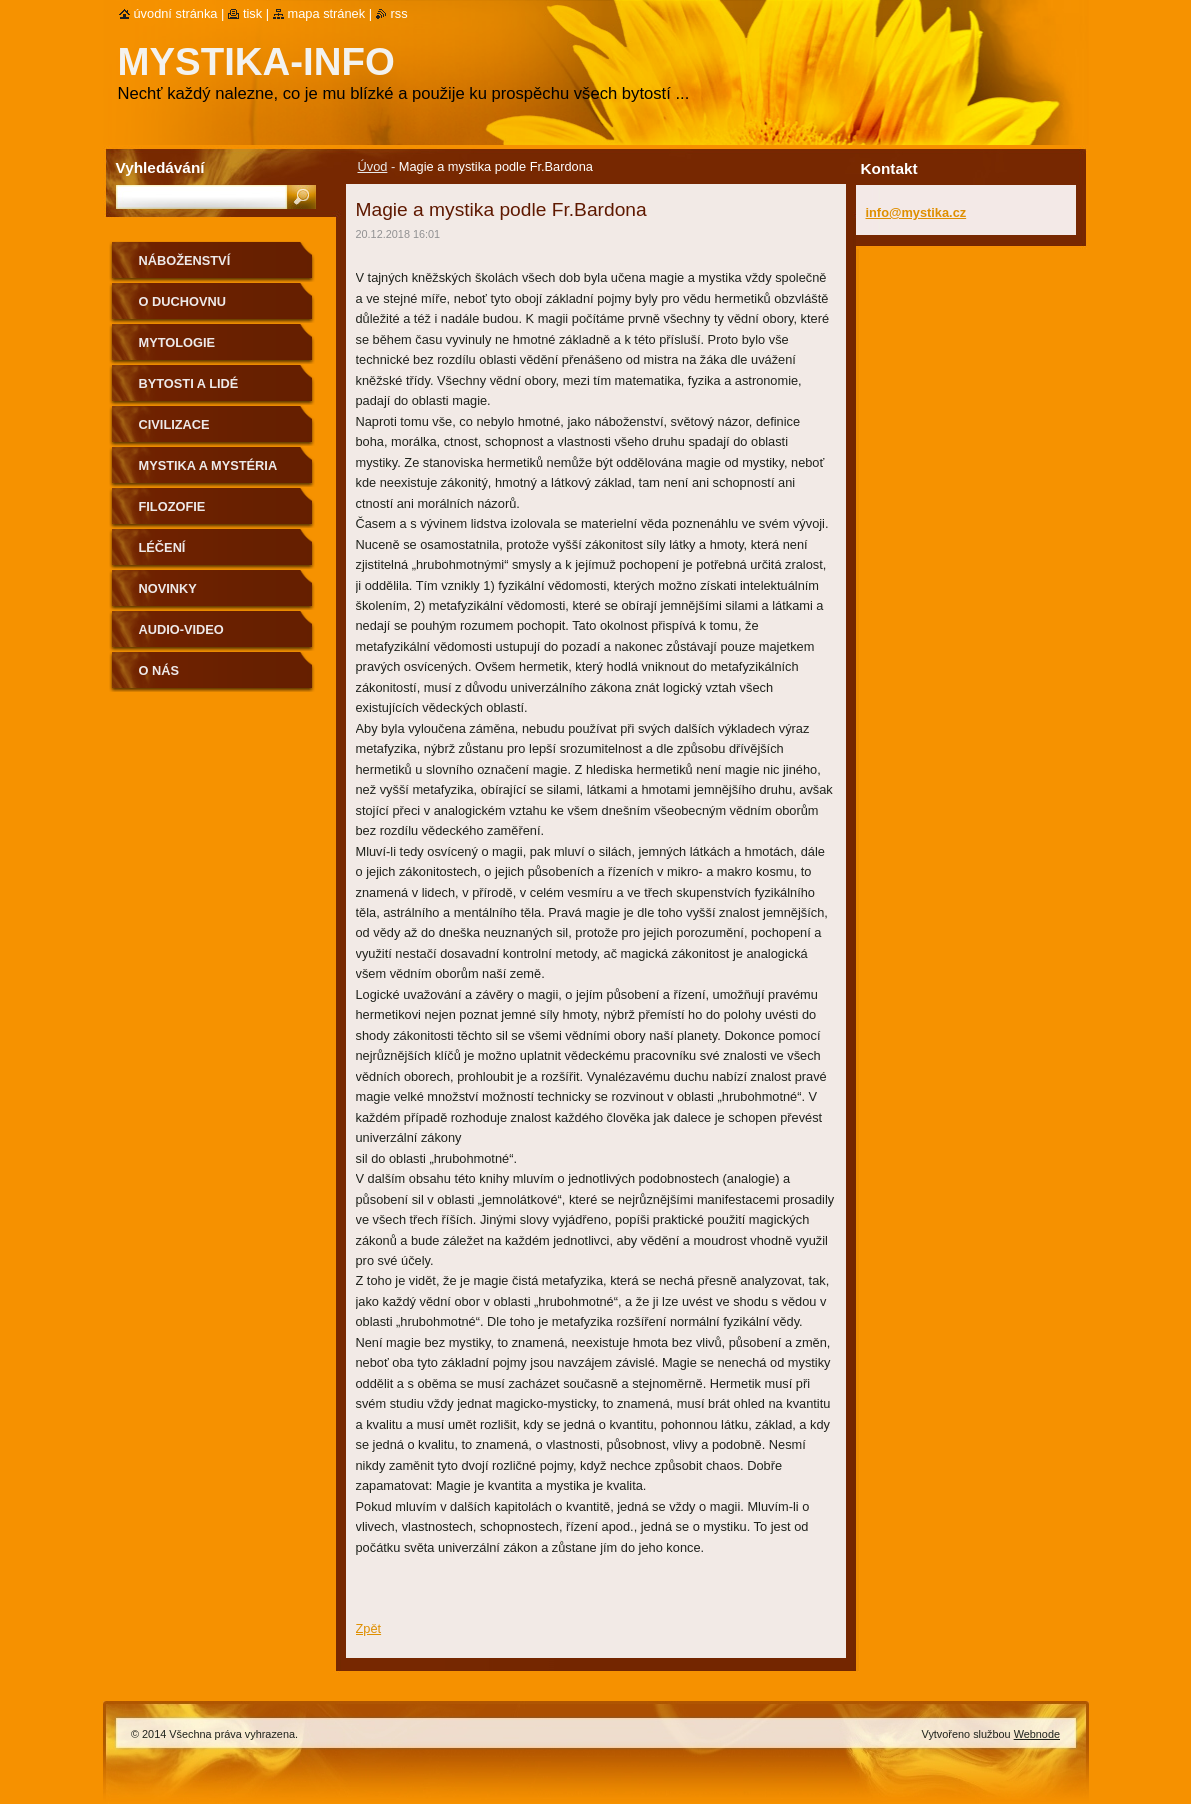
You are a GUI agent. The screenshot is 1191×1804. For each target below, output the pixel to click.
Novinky (168, 588)
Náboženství (185, 260)
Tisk (252, 13)
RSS (399, 13)
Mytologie (177, 342)
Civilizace (174, 424)
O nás (159, 670)
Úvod (373, 166)
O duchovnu (182, 301)
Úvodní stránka (176, 13)
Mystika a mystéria (208, 465)
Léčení (162, 547)
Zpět (369, 1628)
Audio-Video (181, 629)
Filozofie (172, 506)
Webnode (1037, 1734)
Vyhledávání (160, 167)
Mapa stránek (327, 13)
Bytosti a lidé (189, 383)
